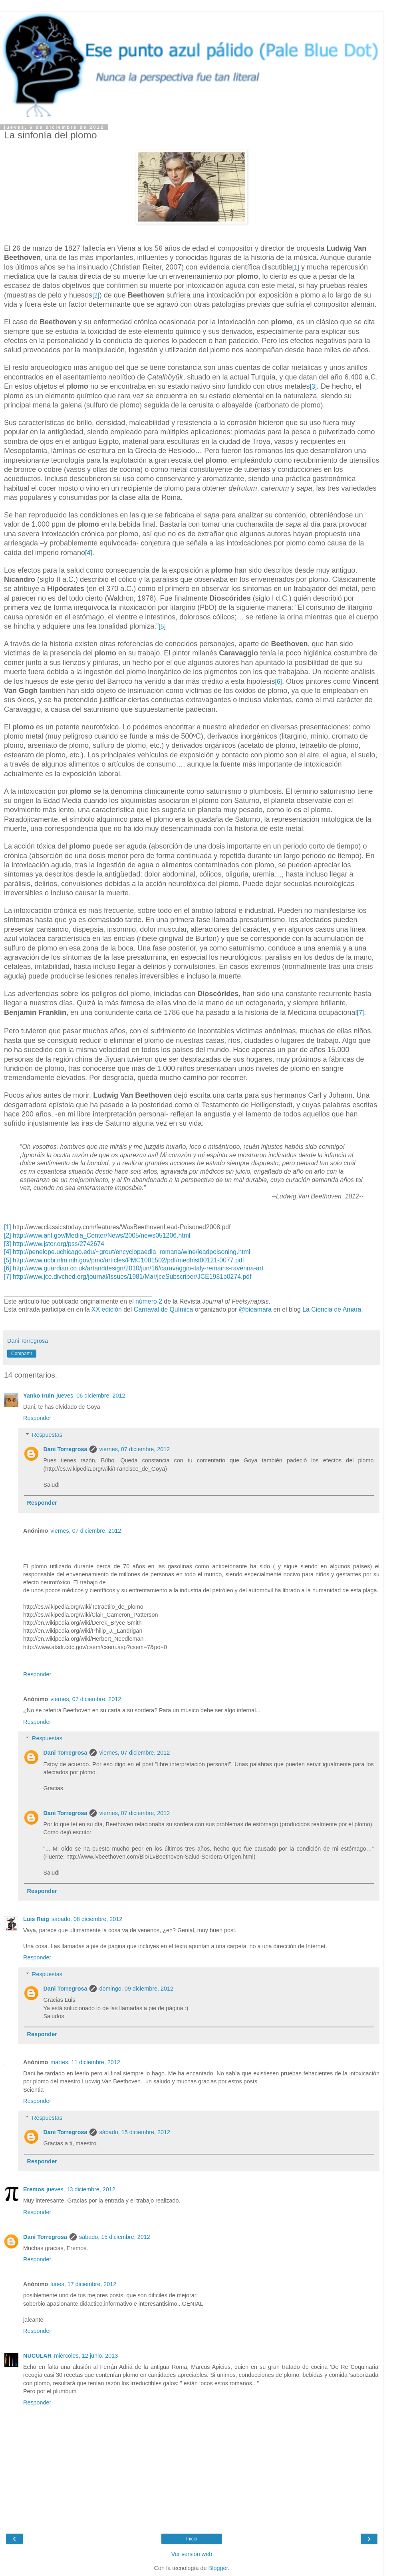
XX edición (106, 1309)
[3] (313, 386)
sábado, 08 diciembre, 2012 (87, 1919)
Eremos (33, 2189)
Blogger (218, 2568)
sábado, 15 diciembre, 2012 (134, 2132)
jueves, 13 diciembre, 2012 (81, 2189)
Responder (37, 1418)
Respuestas (47, 1435)
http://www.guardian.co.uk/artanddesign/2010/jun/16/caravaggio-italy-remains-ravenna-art (138, 1268)
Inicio (191, 2539)
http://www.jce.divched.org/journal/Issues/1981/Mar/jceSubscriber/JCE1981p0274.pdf (132, 1276)
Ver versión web (191, 2554)
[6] (278, 681)
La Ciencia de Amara (331, 1309)
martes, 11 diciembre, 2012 (85, 2062)
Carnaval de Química (163, 1309)
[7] (360, 1012)
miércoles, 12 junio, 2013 (86, 2355)
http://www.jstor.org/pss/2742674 (58, 1243)
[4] (88, 552)
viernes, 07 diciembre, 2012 (134, 1449)
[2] (95, 295)
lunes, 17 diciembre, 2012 (83, 2284)
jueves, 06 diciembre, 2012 (91, 1395)
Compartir (21, 1353)
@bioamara (255, 1309)
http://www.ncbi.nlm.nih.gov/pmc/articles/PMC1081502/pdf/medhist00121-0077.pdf (128, 1260)
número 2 (148, 1301)
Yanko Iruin (38, 1395)
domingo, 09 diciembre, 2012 (136, 1988)
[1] (7, 1227)
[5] (162, 626)
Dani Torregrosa (65, 1449)
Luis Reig (36, 1919)
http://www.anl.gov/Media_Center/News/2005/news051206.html (101, 1235)
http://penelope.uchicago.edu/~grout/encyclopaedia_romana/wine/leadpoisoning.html (131, 1251)
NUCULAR (37, 2355)
